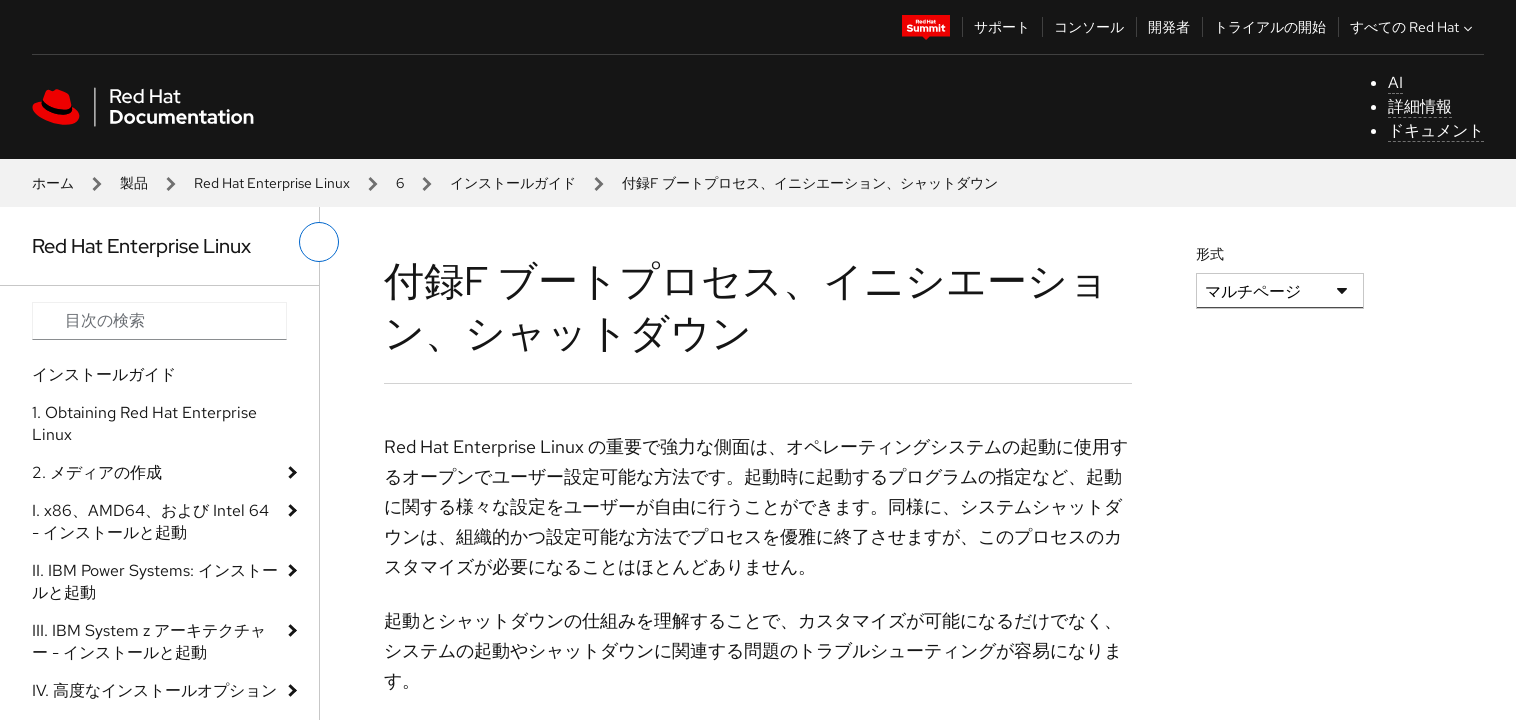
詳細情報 (1420, 106)
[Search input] (159, 321)
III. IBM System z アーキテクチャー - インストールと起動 (149, 641)
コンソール (1089, 27)
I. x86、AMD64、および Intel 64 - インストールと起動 (150, 521)
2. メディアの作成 (97, 472)
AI (1395, 82)
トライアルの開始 (1270, 27)
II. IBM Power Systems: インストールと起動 (155, 581)
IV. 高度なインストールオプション (154, 690)
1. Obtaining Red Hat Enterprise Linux (144, 423)
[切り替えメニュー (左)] (319, 242)
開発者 (1169, 27)
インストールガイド (513, 183)
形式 (1210, 254)
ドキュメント (1436, 130)
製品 (134, 183)
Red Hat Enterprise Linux (272, 183)
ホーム (53, 183)
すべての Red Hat (1413, 27)
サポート (1002, 27)
